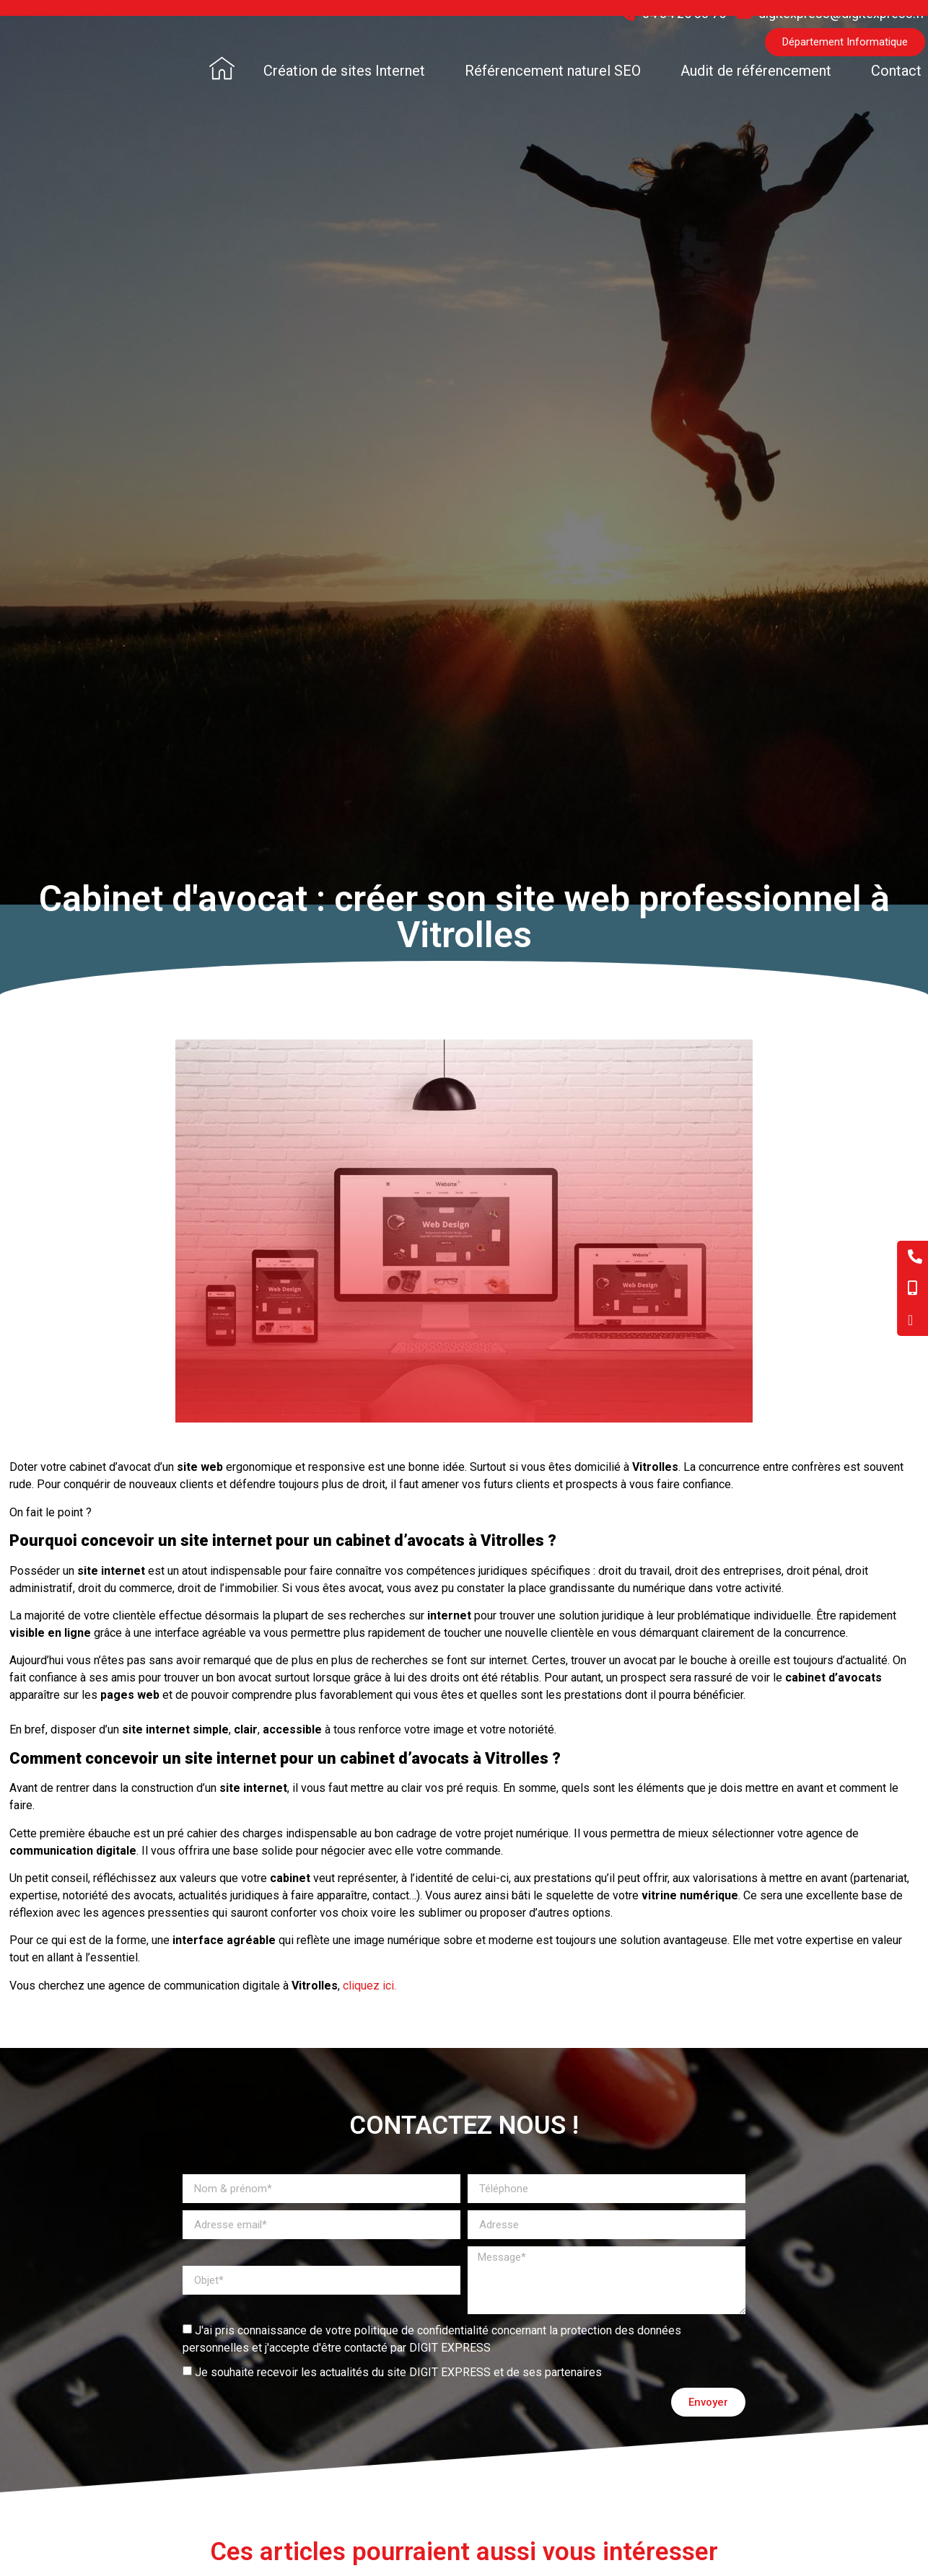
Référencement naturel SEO (553, 70)
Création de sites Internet (344, 70)
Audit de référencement (755, 70)
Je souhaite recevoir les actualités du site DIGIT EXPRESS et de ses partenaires (398, 2372)
